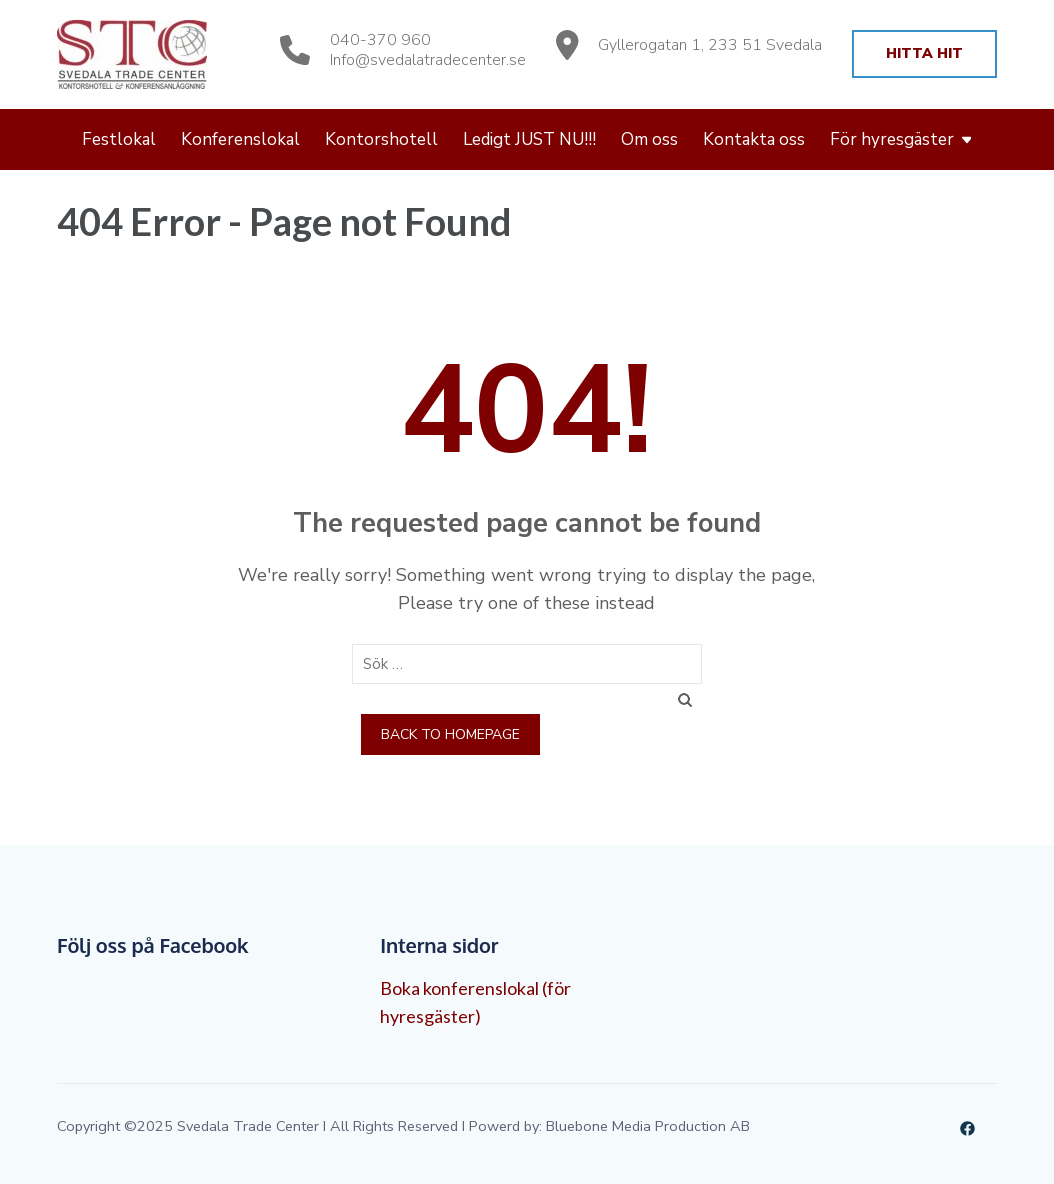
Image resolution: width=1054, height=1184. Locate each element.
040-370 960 (380, 40)
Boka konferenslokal (459, 988)
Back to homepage (450, 734)
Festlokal (119, 139)
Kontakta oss (754, 139)
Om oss (649, 139)
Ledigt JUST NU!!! (529, 139)
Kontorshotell (381, 139)
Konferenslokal (240, 139)
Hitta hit (924, 53)
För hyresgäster (892, 139)
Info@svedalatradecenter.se (428, 60)
